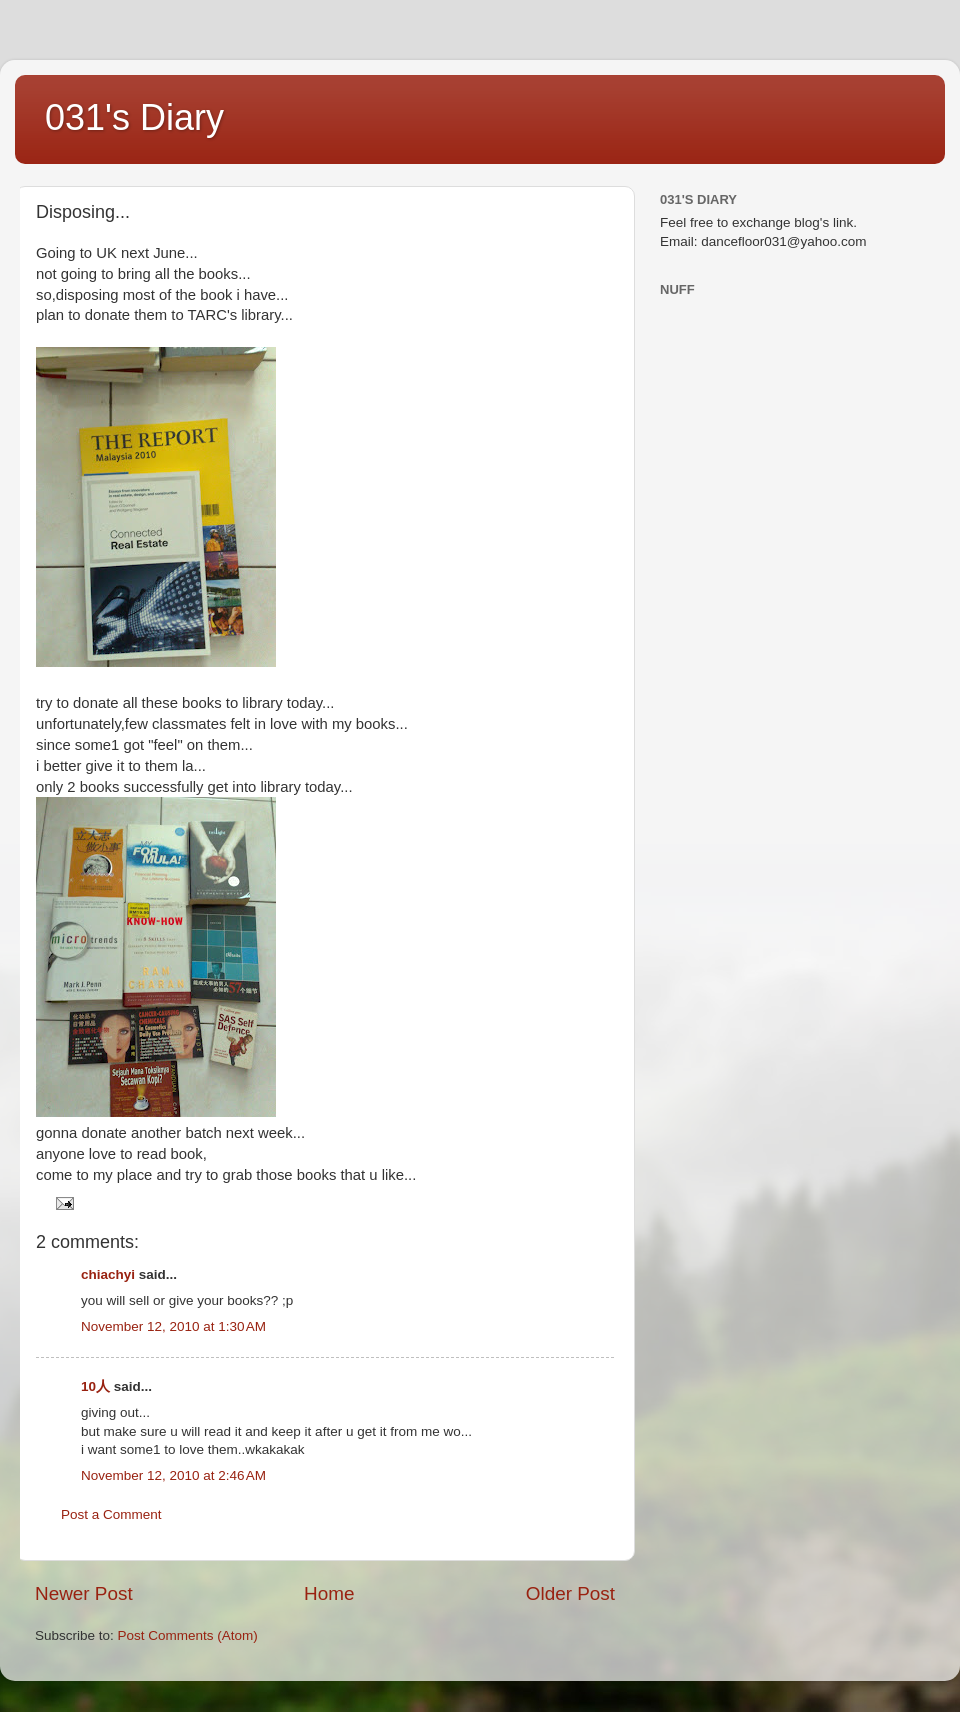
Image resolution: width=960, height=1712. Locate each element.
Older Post (570, 1593)
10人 (95, 1386)
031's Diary (134, 117)
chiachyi (108, 1274)
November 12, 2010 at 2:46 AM (173, 1475)
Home (329, 1593)
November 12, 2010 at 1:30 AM (173, 1326)
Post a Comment (111, 1514)
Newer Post (84, 1593)
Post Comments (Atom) (188, 1635)
